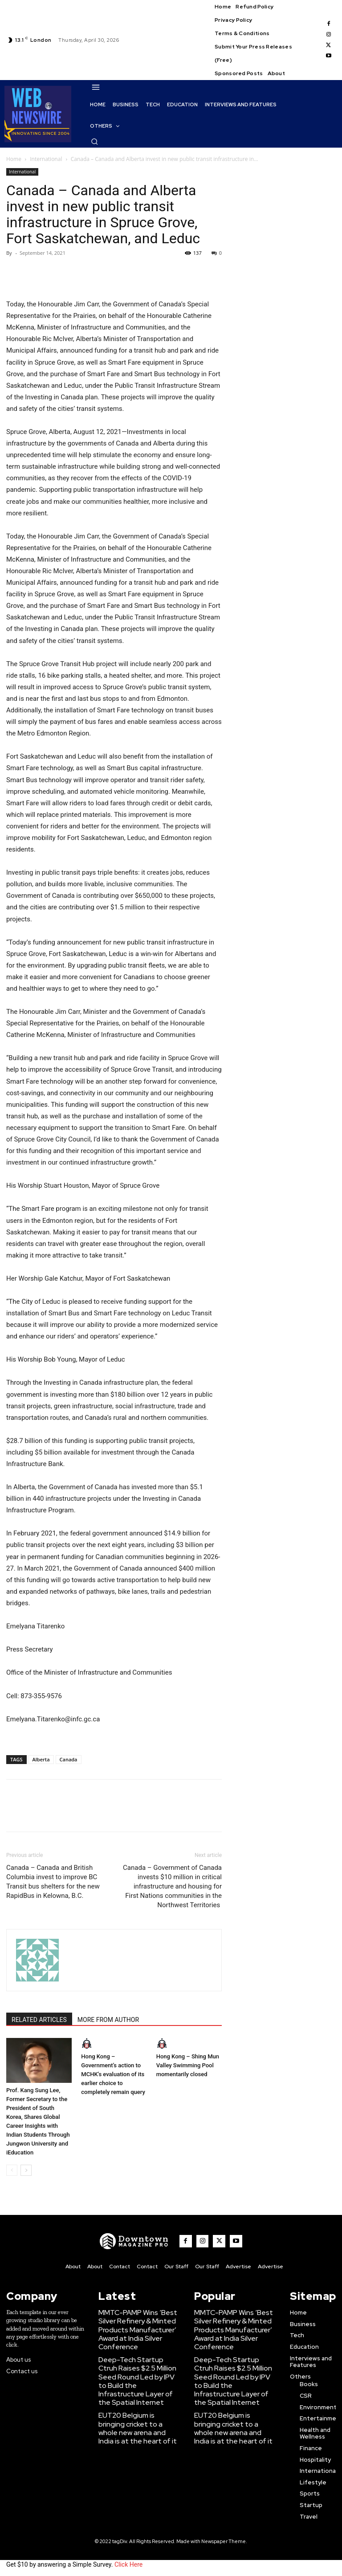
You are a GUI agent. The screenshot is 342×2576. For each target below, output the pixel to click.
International (46, 159)
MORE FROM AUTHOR (108, 2019)
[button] (94, 141)
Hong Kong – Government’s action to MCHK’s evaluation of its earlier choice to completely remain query (113, 2074)
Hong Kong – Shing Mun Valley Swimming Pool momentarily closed (187, 2065)
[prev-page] (11, 2170)
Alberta (41, 1759)
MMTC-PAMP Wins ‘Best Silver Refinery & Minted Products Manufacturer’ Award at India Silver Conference (140, 2321)
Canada (68, 1759)
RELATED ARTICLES (39, 2019)
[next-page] (26, 2170)
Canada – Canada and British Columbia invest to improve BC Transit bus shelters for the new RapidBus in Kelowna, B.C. (53, 1882)
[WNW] (140, 2241)
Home (13, 159)
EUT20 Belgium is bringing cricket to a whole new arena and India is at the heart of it (138, 2391)
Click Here (128, 2561)
